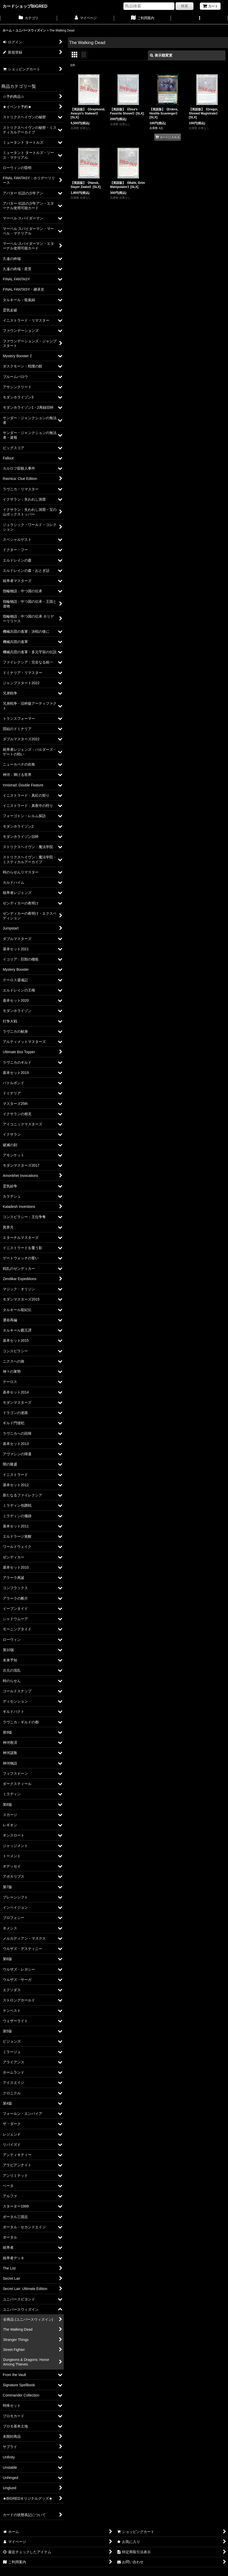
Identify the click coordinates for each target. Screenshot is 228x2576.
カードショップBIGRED (25, 6)
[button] (199, 18)
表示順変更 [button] (161, 55)
